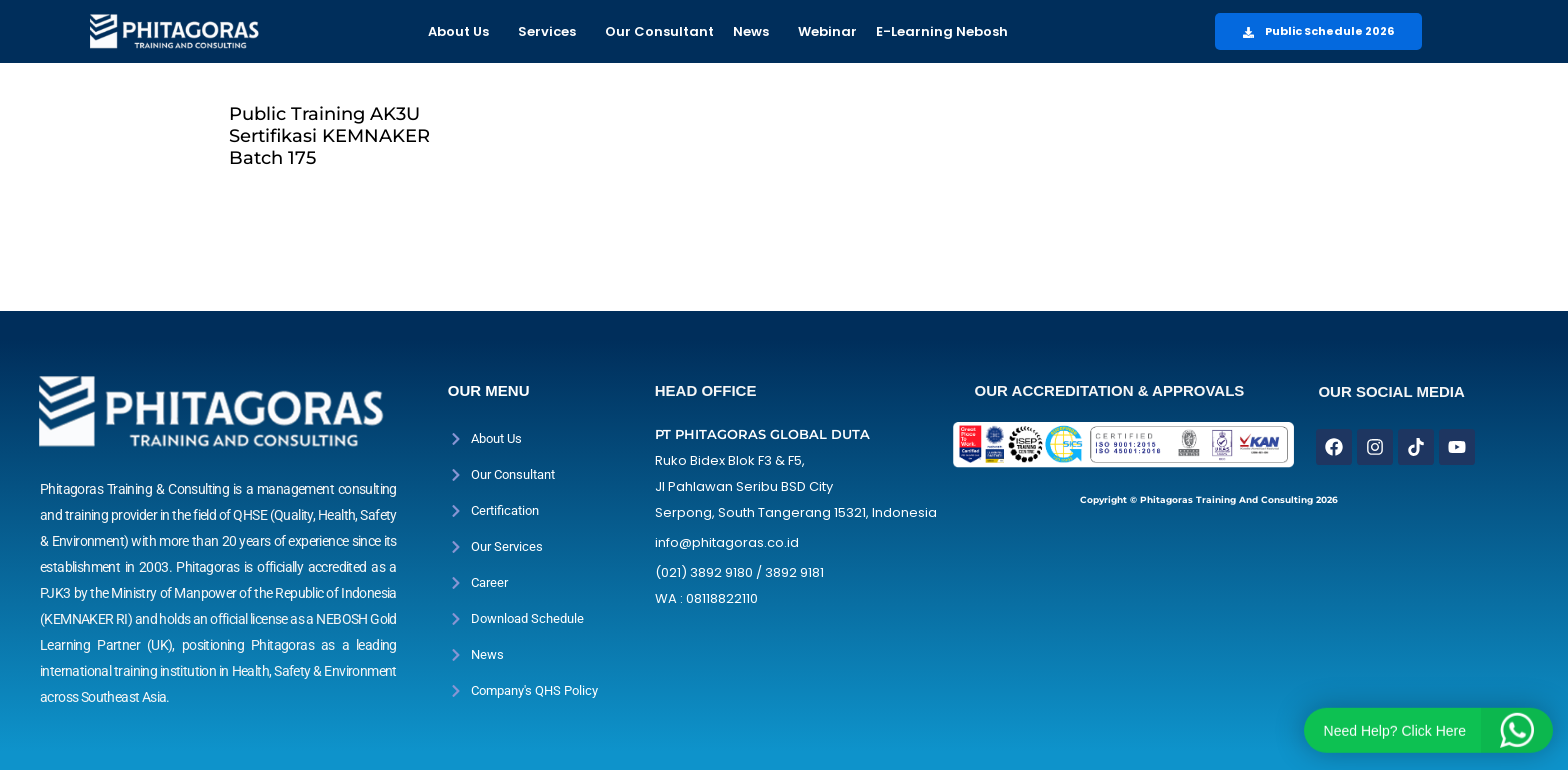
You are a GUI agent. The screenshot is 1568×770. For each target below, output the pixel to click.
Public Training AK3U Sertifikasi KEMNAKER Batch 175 (329, 136)
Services (547, 31)
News (751, 31)
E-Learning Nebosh (942, 31)
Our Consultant (659, 31)
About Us (458, 31)
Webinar (827, 31)
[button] (463, 31)
